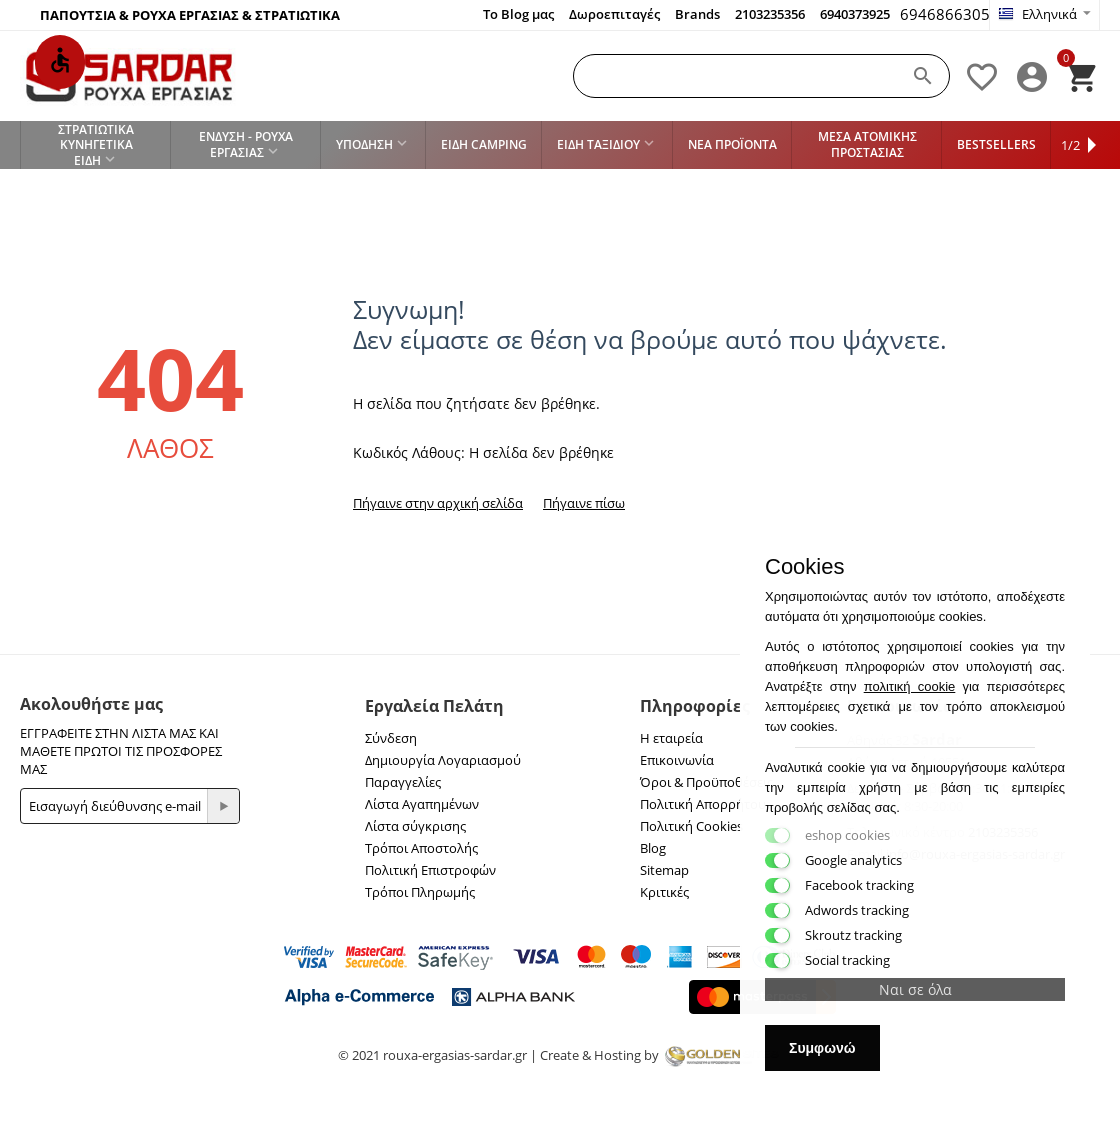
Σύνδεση (391, 738)
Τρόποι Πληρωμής (420, 892)
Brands (697, 14)
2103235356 (770, 14)
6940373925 (855, 14)
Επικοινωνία (677, 760)
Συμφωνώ (822, 1048)
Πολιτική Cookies (691, 826)
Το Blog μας (518, 14)
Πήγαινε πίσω (584, 503)
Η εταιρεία (671, 738)
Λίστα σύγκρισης (415, 826)
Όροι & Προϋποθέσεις (706, 782)
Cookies (804, 567)
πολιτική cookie (910, 686)
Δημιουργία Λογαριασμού (443, 760)
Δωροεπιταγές (614, 14)
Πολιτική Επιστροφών (430, 870)
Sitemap (664, 870)
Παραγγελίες (403, 782)
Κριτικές (664, 892)
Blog (653, 848)
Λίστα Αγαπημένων (422, 804)
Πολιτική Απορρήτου (703, 804)
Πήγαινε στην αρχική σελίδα (438, 503)
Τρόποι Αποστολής (421, 848)
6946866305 (945, 14)
